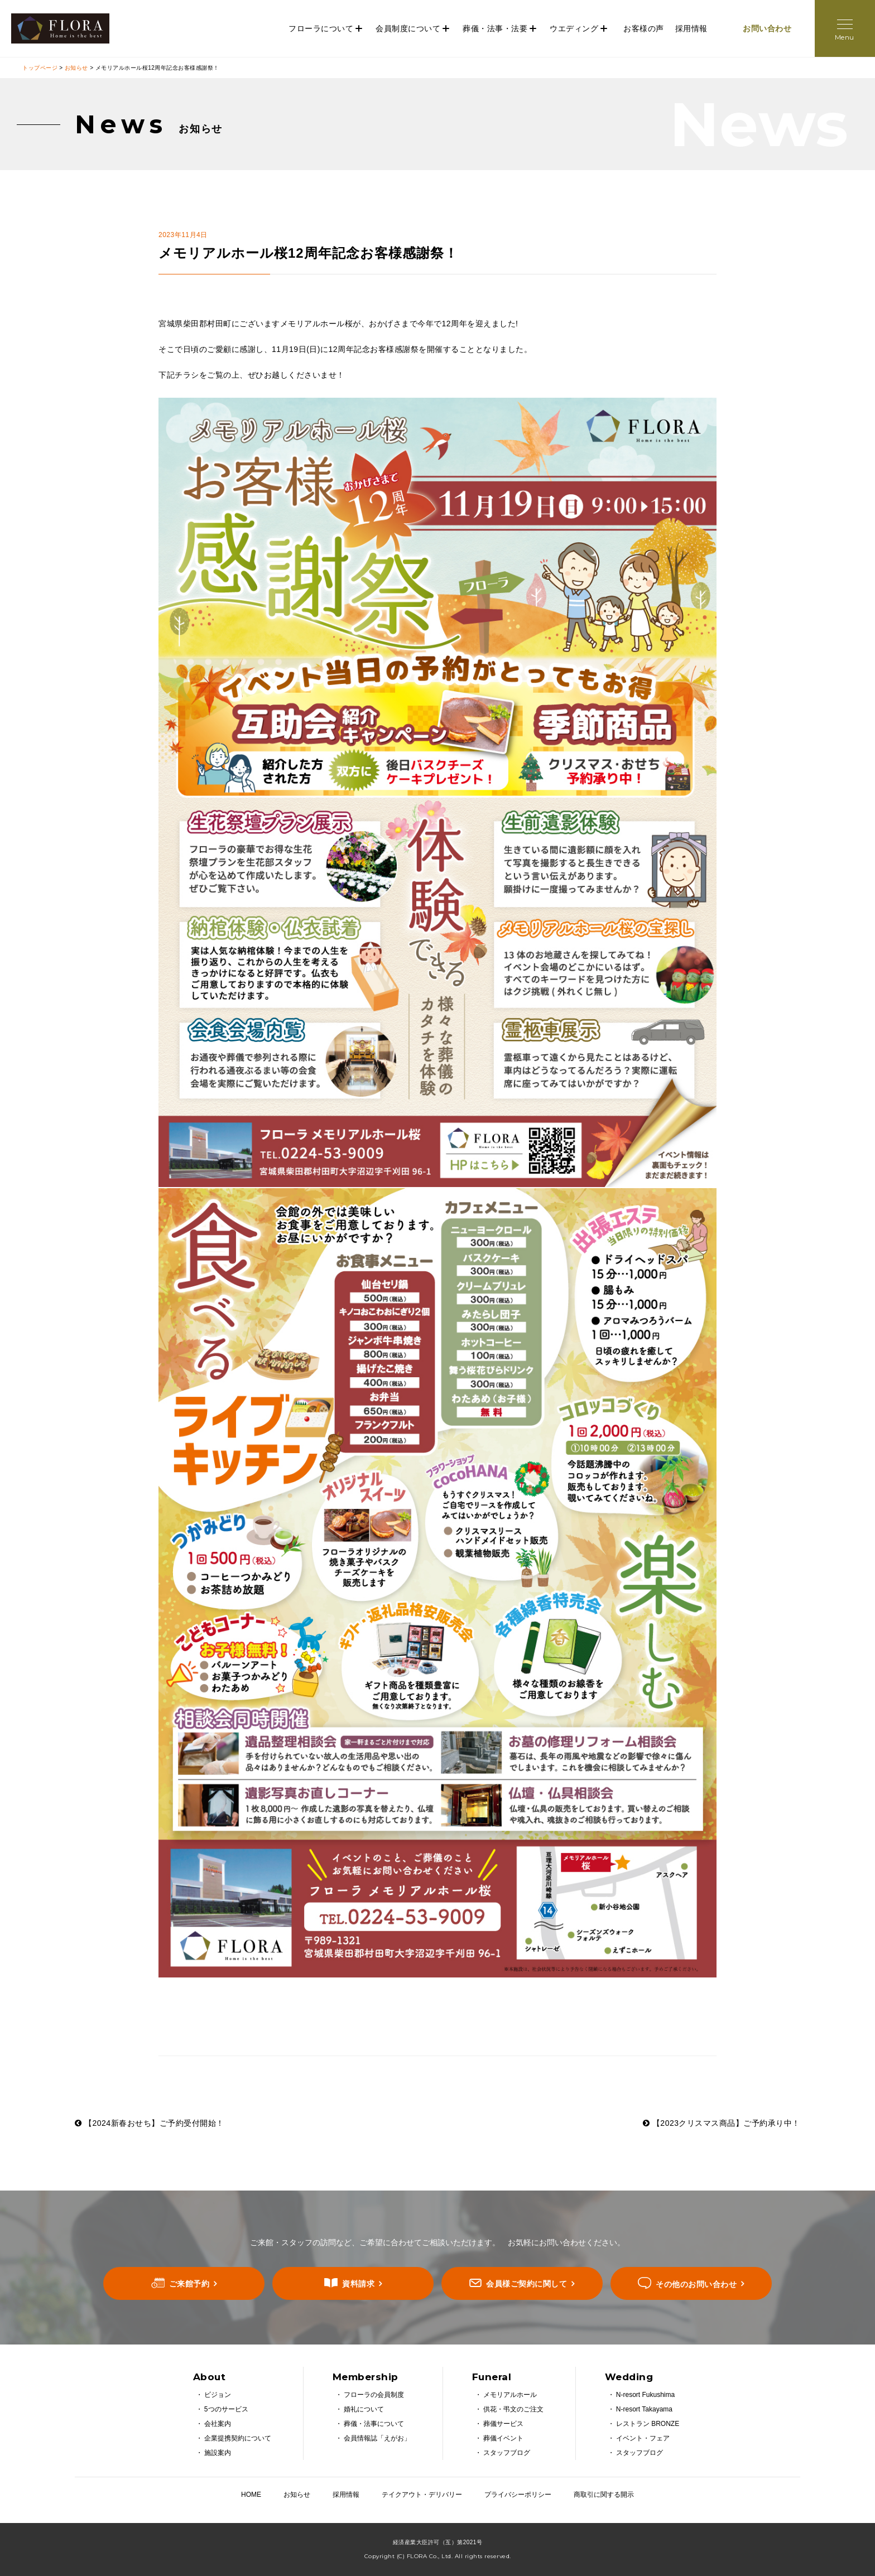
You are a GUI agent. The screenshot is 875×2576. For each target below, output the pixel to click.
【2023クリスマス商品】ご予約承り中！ (721, 2123)
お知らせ (76, 68)
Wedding (629, 2376)
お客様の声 (643, 28)
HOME (251, 2494)
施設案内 (217, 2453)
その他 (696, 2283)
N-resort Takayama (644, 2409)
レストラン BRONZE (647, 2424)
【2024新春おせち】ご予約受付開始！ (149, 2123)
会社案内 (217, 2424)
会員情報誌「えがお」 (377, 2438)
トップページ (39, 68)
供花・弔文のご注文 (513, 2409)
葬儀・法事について (374, 2424)
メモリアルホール (510, 2395)
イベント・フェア (643, 2438)
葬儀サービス (503, 2424)
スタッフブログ (506, 2453)
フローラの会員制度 (374, 2395)
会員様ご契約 (526, 2283)
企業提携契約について (237, 2438)
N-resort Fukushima (645, 2395)
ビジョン (217, 2395)
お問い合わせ (767, 28)
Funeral (492, 2376)
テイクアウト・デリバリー (422, 2494)
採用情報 (691, 28)
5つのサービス (226, 2409)
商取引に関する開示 (604, 2494)
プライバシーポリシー (517, 2494)
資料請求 (358, 2283)
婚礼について (364, 2409)
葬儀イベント (503, 2438)
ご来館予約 (189, 2283)
